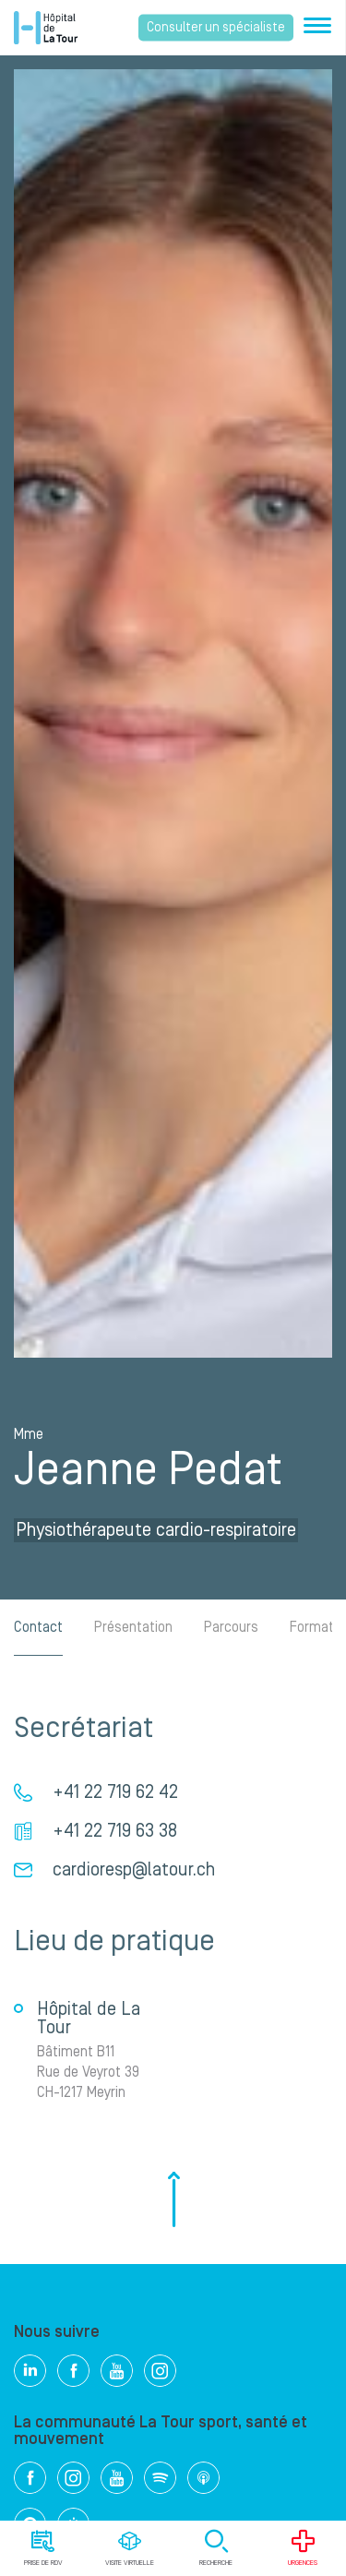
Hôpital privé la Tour (46, 27)
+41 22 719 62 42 (115, 1792)
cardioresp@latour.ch (134, 1870)
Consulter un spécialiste (216, 27)
